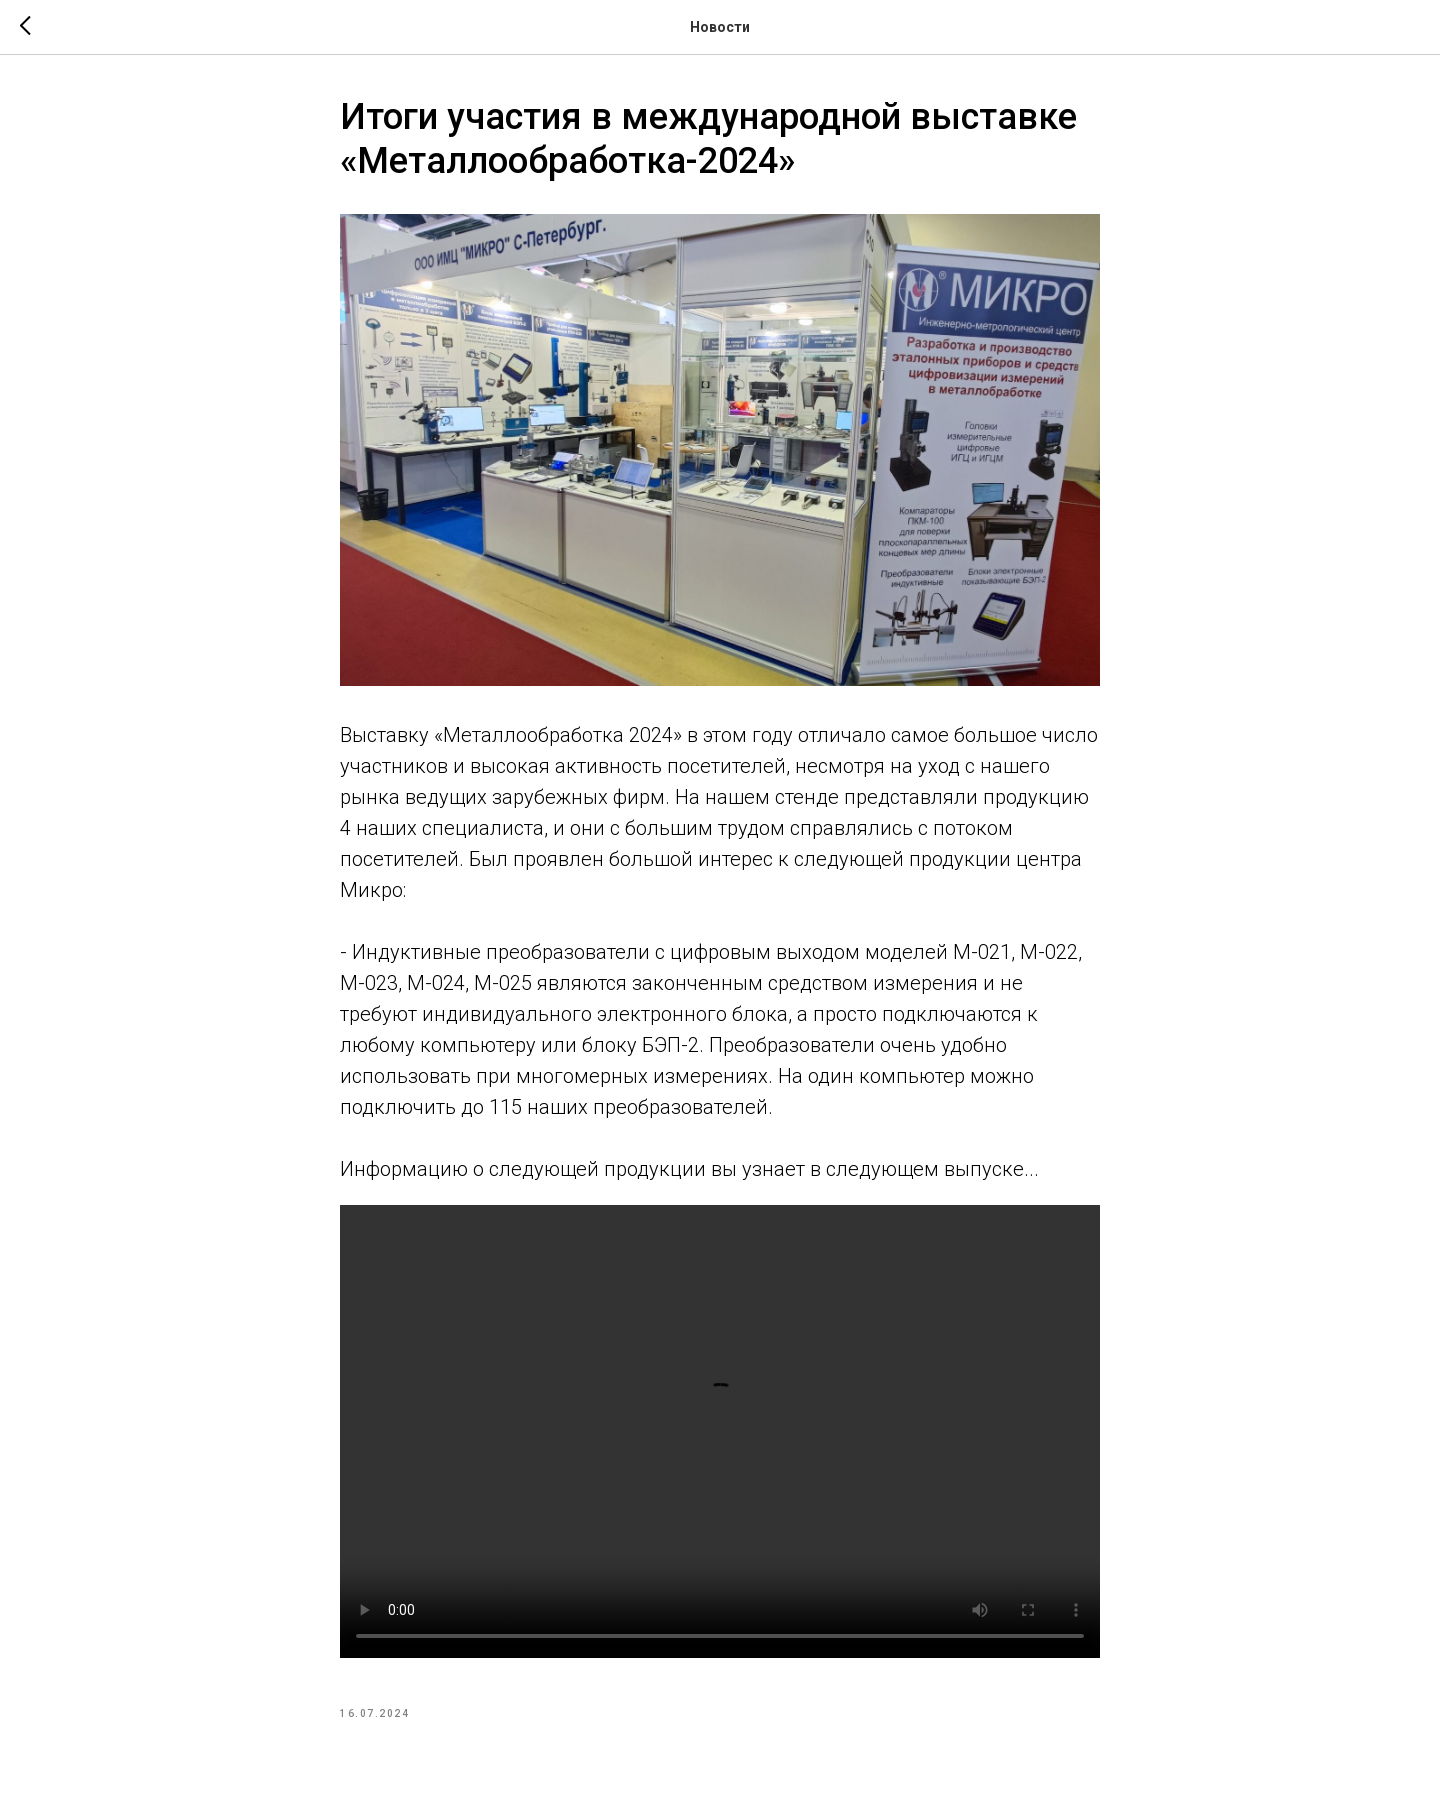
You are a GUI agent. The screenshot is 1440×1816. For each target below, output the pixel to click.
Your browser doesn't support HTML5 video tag (720, 1431)
